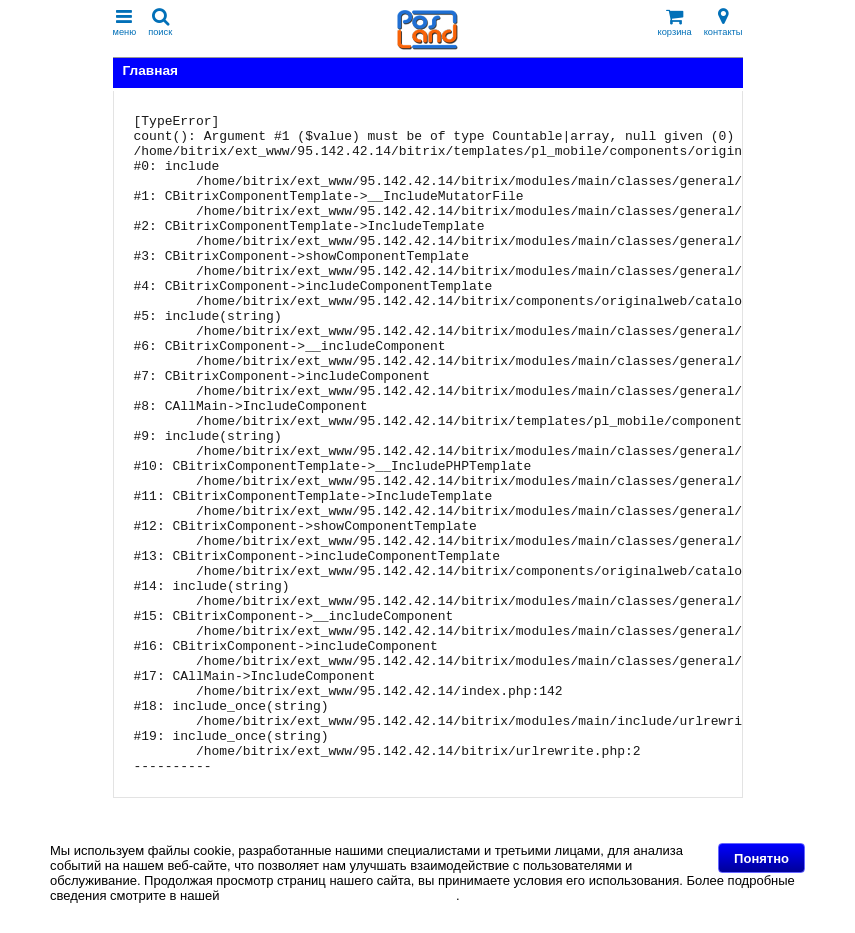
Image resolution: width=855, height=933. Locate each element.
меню (125, 22)
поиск (160, 22)
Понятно (761, 858)
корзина (675, 22)
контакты (723, 22)
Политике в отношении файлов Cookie (339, 895)
